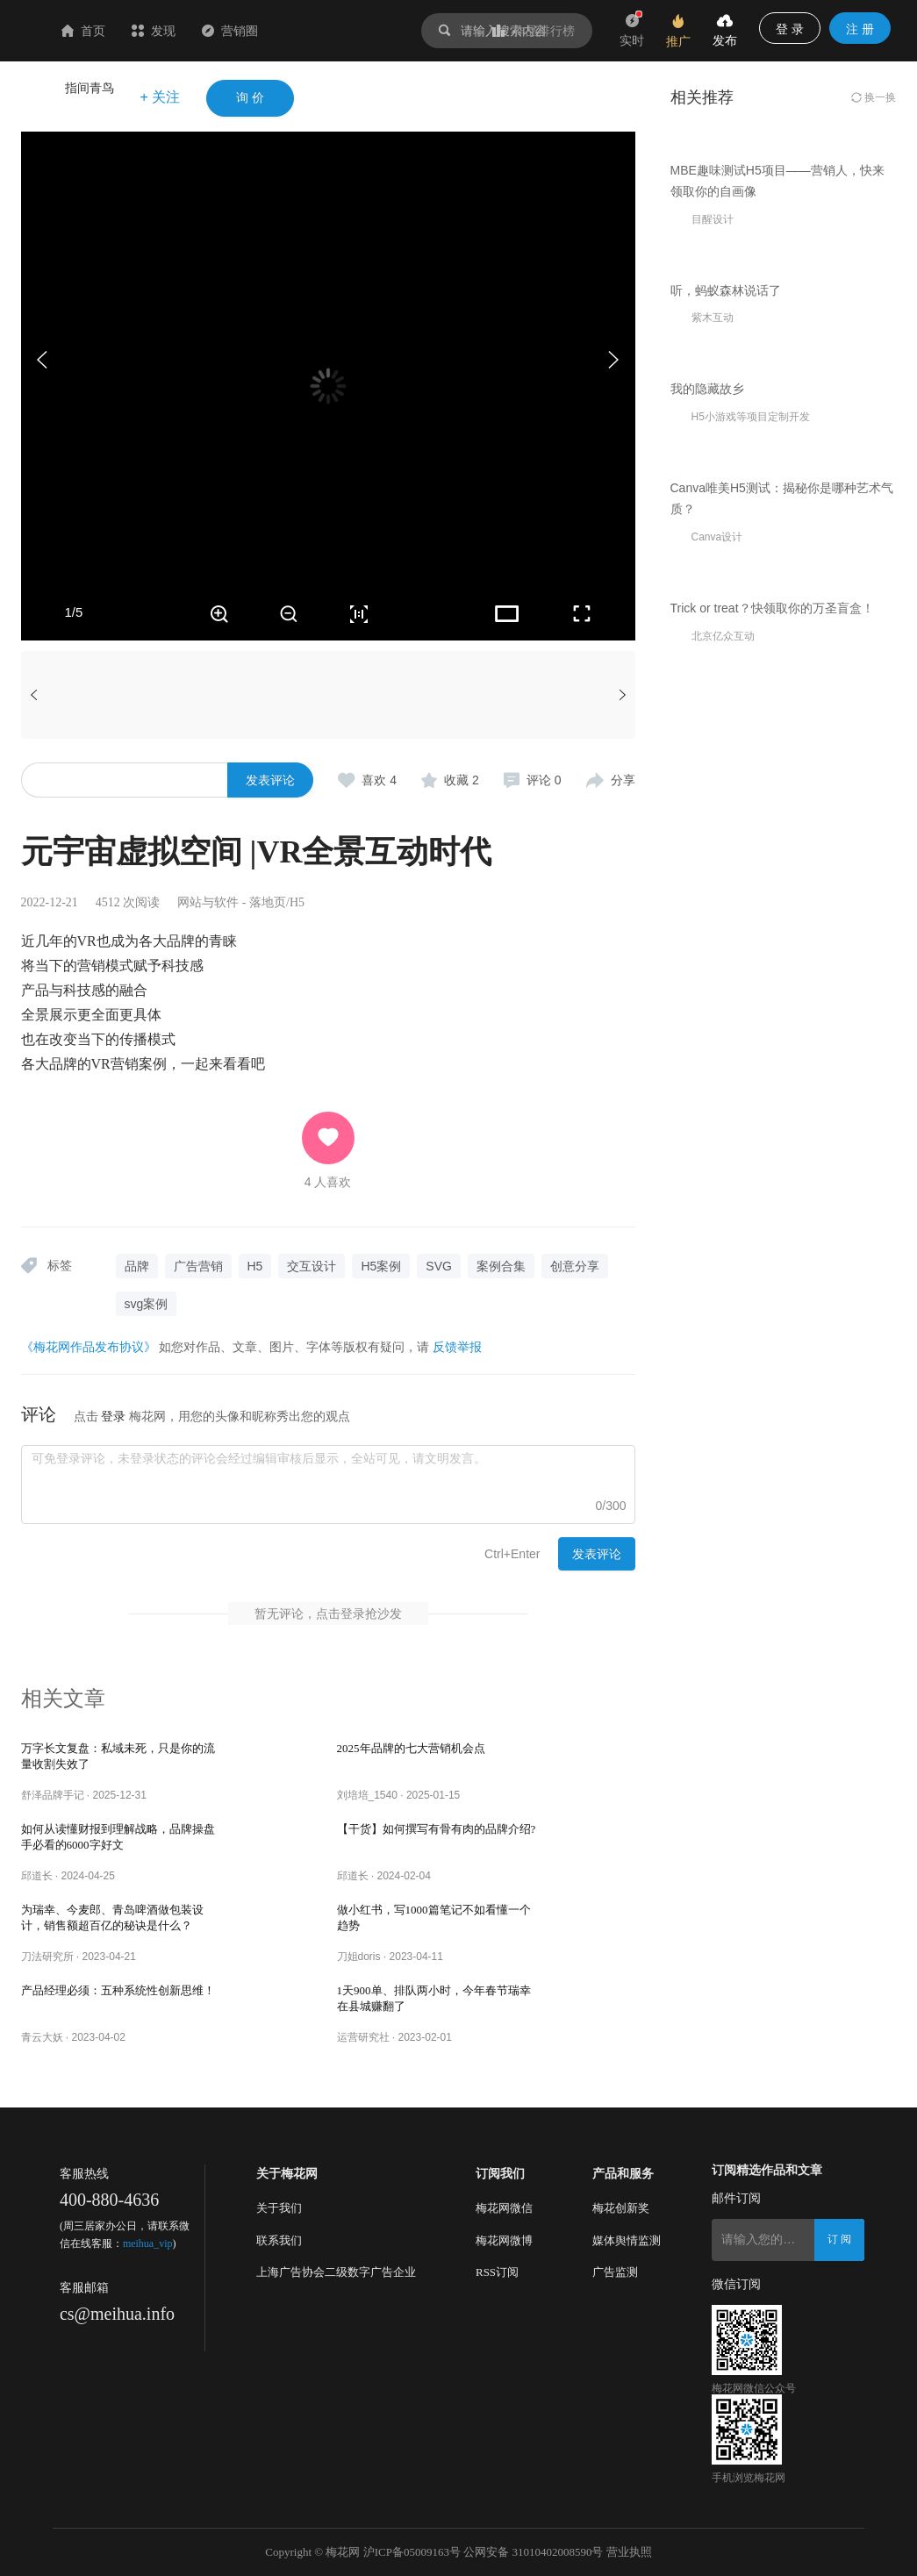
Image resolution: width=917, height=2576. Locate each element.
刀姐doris (359, 1956)
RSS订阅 (497, 2272)
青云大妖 (42, 2037)
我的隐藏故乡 (707, 819)
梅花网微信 (504, 2208)
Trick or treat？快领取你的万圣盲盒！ (772, 1324)
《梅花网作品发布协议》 (88, 1347)
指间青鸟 (89, 88)
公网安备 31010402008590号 (533, 2551)
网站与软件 (208, 902)
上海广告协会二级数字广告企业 (336, 2272)
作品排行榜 (533, 31)
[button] (613, 360)
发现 (258, 31)
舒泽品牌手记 (52, 1795)
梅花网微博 (504, 2240)
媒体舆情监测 (626, 2240)
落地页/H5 (276, 902)
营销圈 (334, 31)
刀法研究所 (47, 1956)
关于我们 (279, 2208)
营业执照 (629, 2551)
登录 (113, 1416)
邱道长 (37, 1876)
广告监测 (615, 2272)
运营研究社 (363, 2037)
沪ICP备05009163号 (412, 2551)
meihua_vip (148, 2243)
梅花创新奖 (620, 2208)
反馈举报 (457, 1347)
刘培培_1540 (367, 1795)
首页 (188, 31)
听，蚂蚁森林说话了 (725, 576)
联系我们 (279, 2240)
